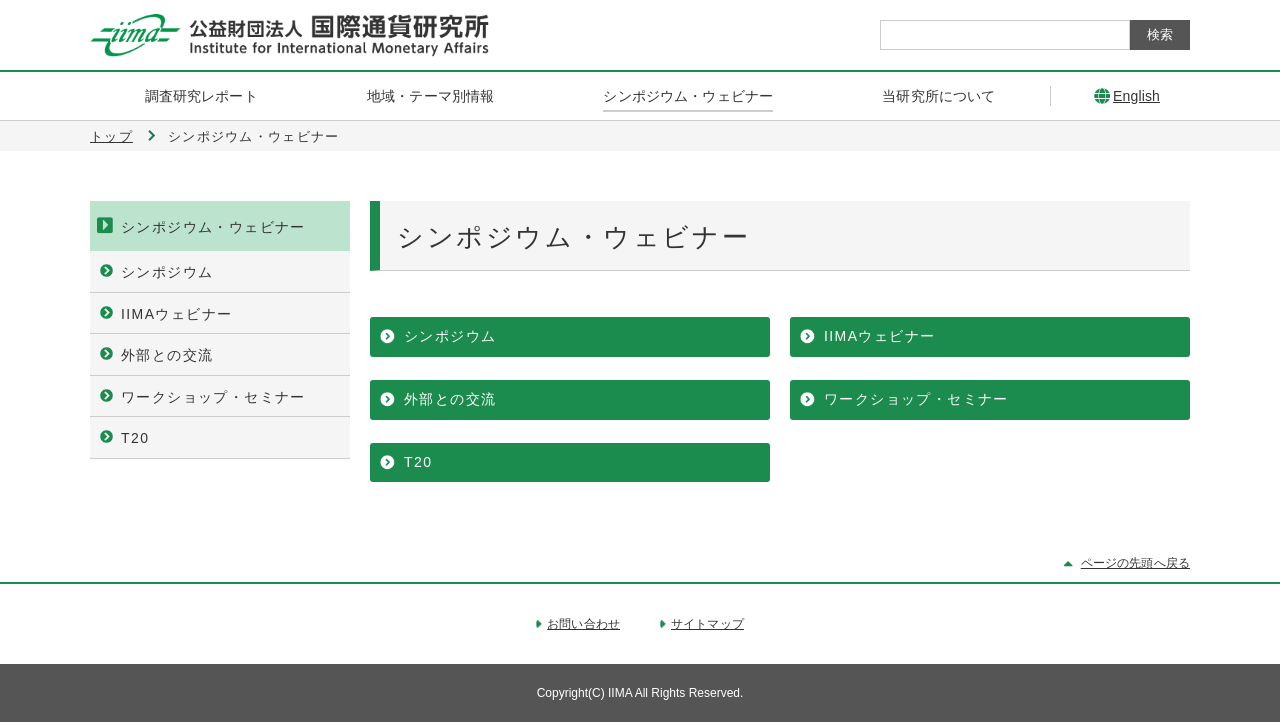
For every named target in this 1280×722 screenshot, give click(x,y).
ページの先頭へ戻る (1135, 563)
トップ (111, 136)
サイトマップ (707, 624)
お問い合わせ (583, 624)
